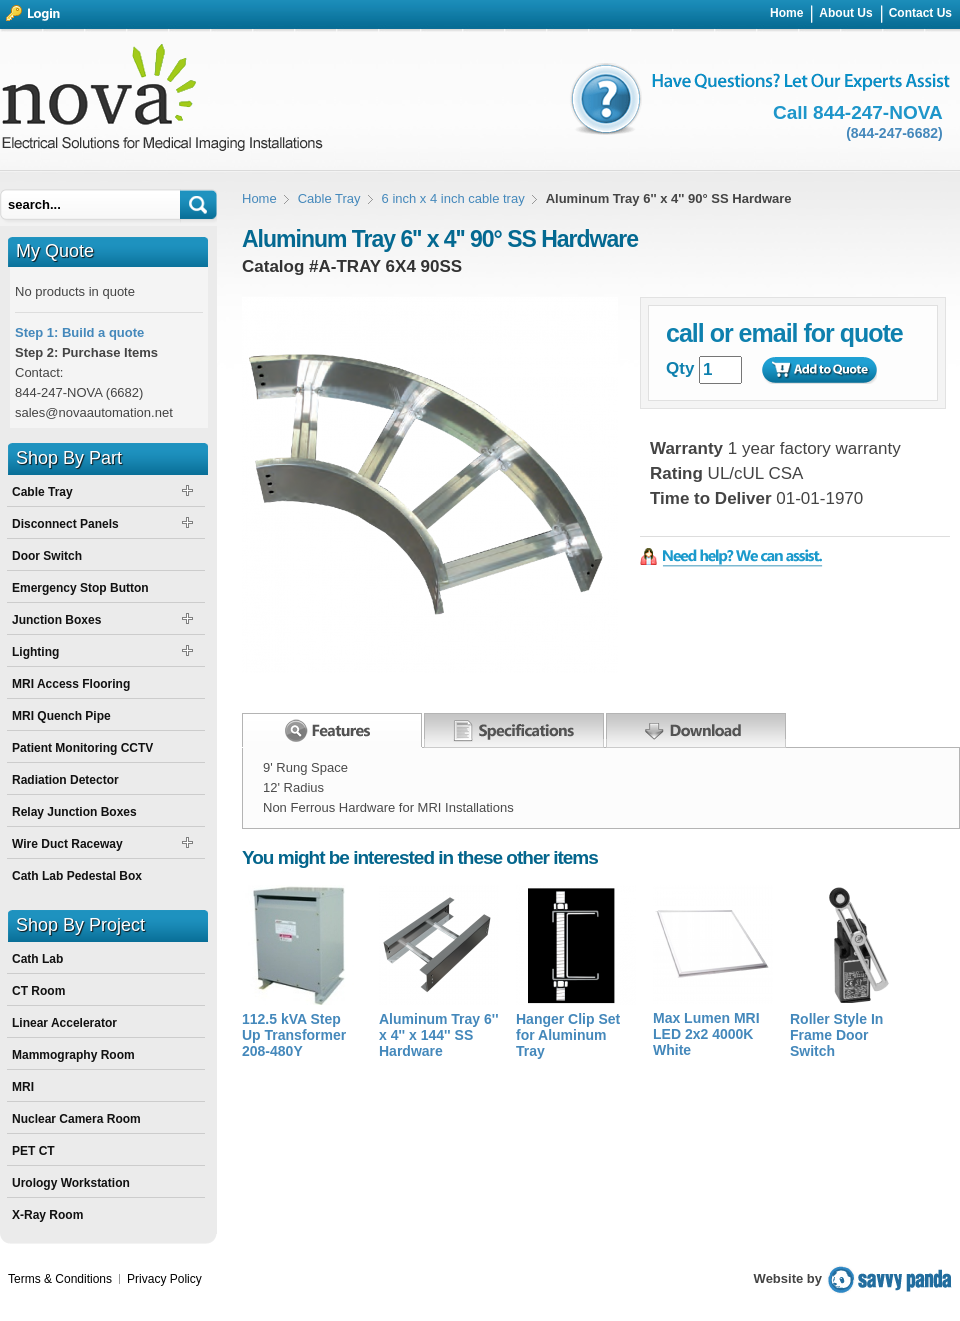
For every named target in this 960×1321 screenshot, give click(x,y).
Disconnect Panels (65, 524)
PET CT (33, 1151)
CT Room (38, 991)
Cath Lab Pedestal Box (77, 876)
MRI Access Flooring (71, 684)
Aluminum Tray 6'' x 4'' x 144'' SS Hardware (438, 1035)
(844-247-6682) (894, 133)
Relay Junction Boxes (74, 812)
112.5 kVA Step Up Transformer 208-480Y (294, 1035)
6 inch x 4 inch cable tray (453, 198)
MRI (23, 1087)
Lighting (35, 652)
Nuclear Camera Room (76, 1119)
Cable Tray (329, 198)
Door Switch (47, 556)
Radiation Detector (65, 780)
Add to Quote (819, 370)
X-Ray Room (47, 1215)
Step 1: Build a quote (79, 332)
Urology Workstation (71, 1183)
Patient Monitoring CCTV (82, 748)
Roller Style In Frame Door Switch (836, 1035)
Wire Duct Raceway (67, 844)
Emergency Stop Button (80, 588)
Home (259, 198)
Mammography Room (73, 1055)
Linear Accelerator (64, 1023)
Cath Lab (37, 959)
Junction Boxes (56, 620)
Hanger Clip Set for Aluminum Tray (568, 1035)
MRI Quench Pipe (61, 716)
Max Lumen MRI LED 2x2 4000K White (706, 1034)
